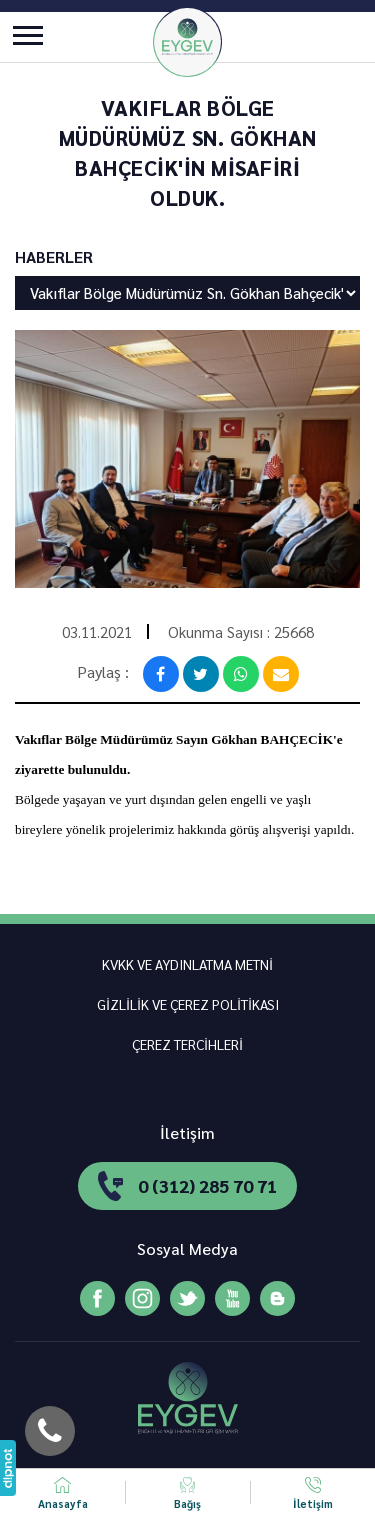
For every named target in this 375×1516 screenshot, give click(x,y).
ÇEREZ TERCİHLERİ (187, 1044)
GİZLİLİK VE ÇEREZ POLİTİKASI (188, 1004)
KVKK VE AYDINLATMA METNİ (187, 964)
